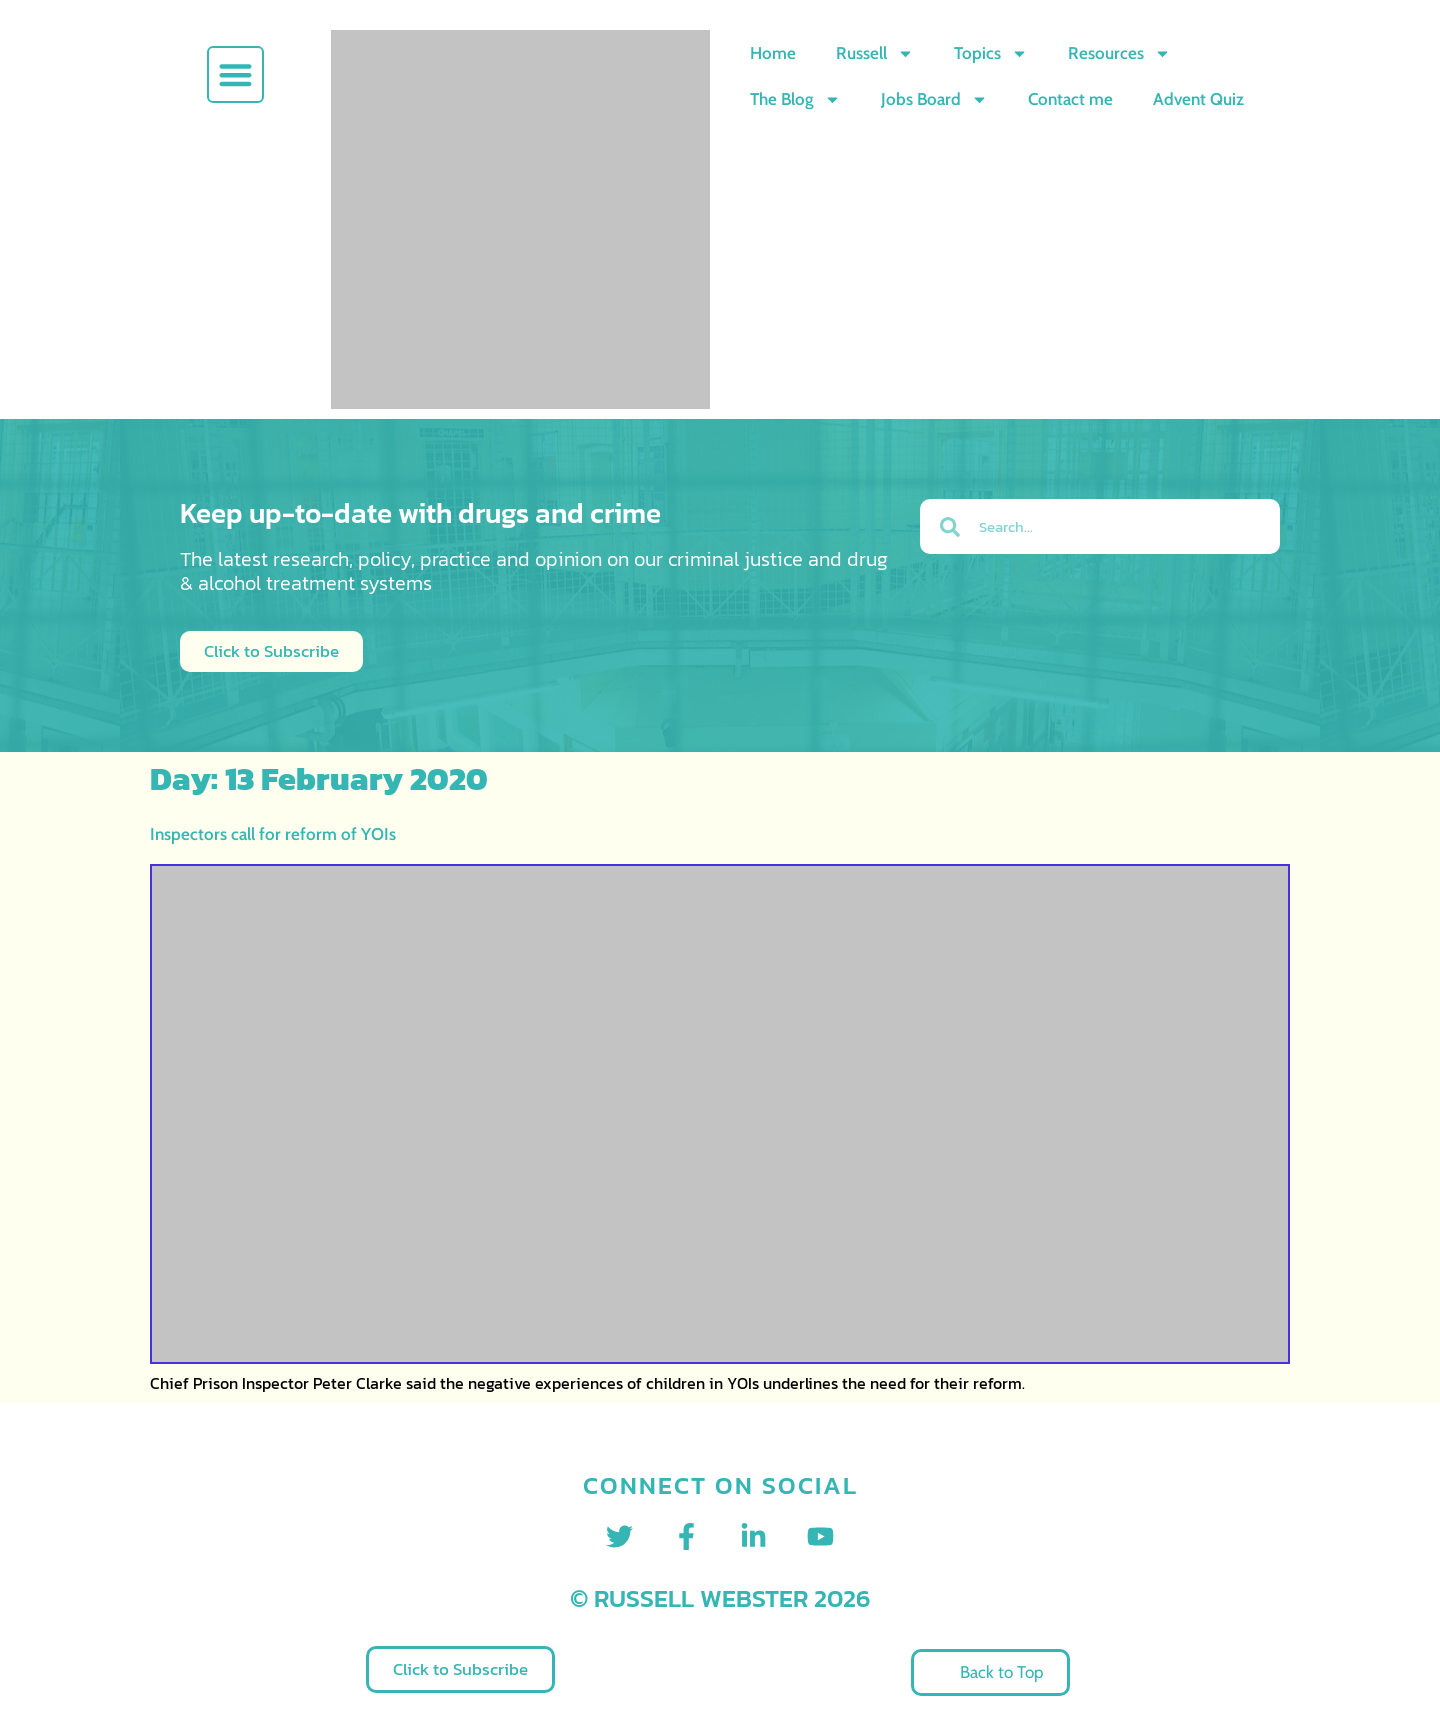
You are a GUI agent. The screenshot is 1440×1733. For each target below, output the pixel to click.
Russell (875, 53)
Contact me (1070, 99)
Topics (991, 53)
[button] (235, 74)
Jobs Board (934, 99)
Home (773, 53)
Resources (1119, 53)
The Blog (795, 99)
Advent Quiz (1198, 99)
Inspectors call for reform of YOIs (273, 834)
